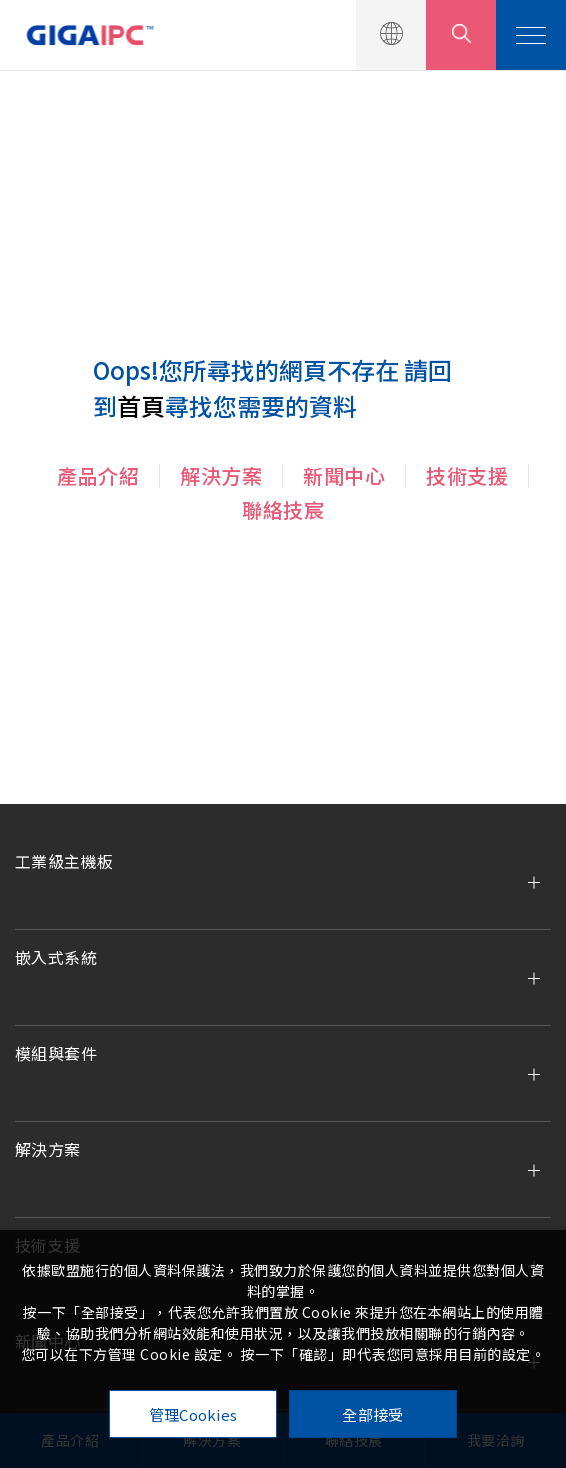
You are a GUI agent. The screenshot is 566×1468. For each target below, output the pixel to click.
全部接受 (372, 1414)
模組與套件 (56, 1053)
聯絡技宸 (283, 509)
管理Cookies (193, 1414)
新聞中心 (344, 475)
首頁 (141, 405)
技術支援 (467, 475)
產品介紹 (98, 475)
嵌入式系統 (56, 957)
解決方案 (221, 475)
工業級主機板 (64, 861)
